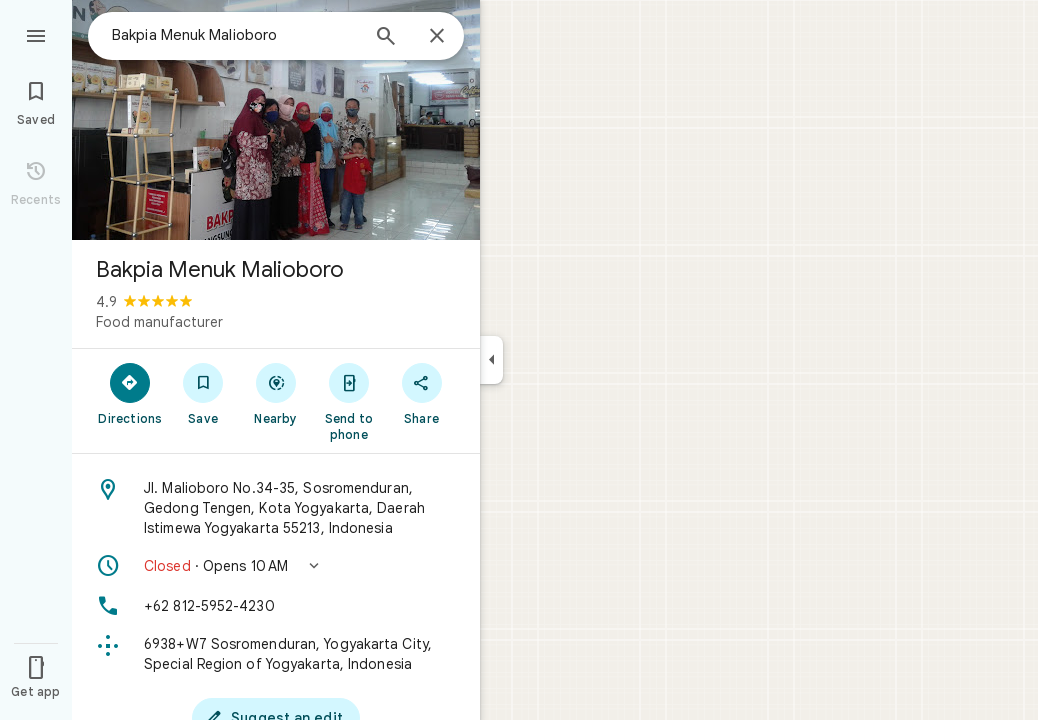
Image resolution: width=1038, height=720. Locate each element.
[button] (276, 566)
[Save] (203, 393)
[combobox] (235, 35)
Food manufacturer (159, 322)
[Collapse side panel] (491, 360)
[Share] (421, 393)
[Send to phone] (348, 401)
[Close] (437, 37)
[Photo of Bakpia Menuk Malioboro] (276, 120)
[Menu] (36, 34)
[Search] (386, 38)
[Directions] (130, 393)
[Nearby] (276, 393)
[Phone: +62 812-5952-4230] (276, 606)
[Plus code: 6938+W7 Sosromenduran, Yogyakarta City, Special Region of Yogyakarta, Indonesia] (276, 654)
